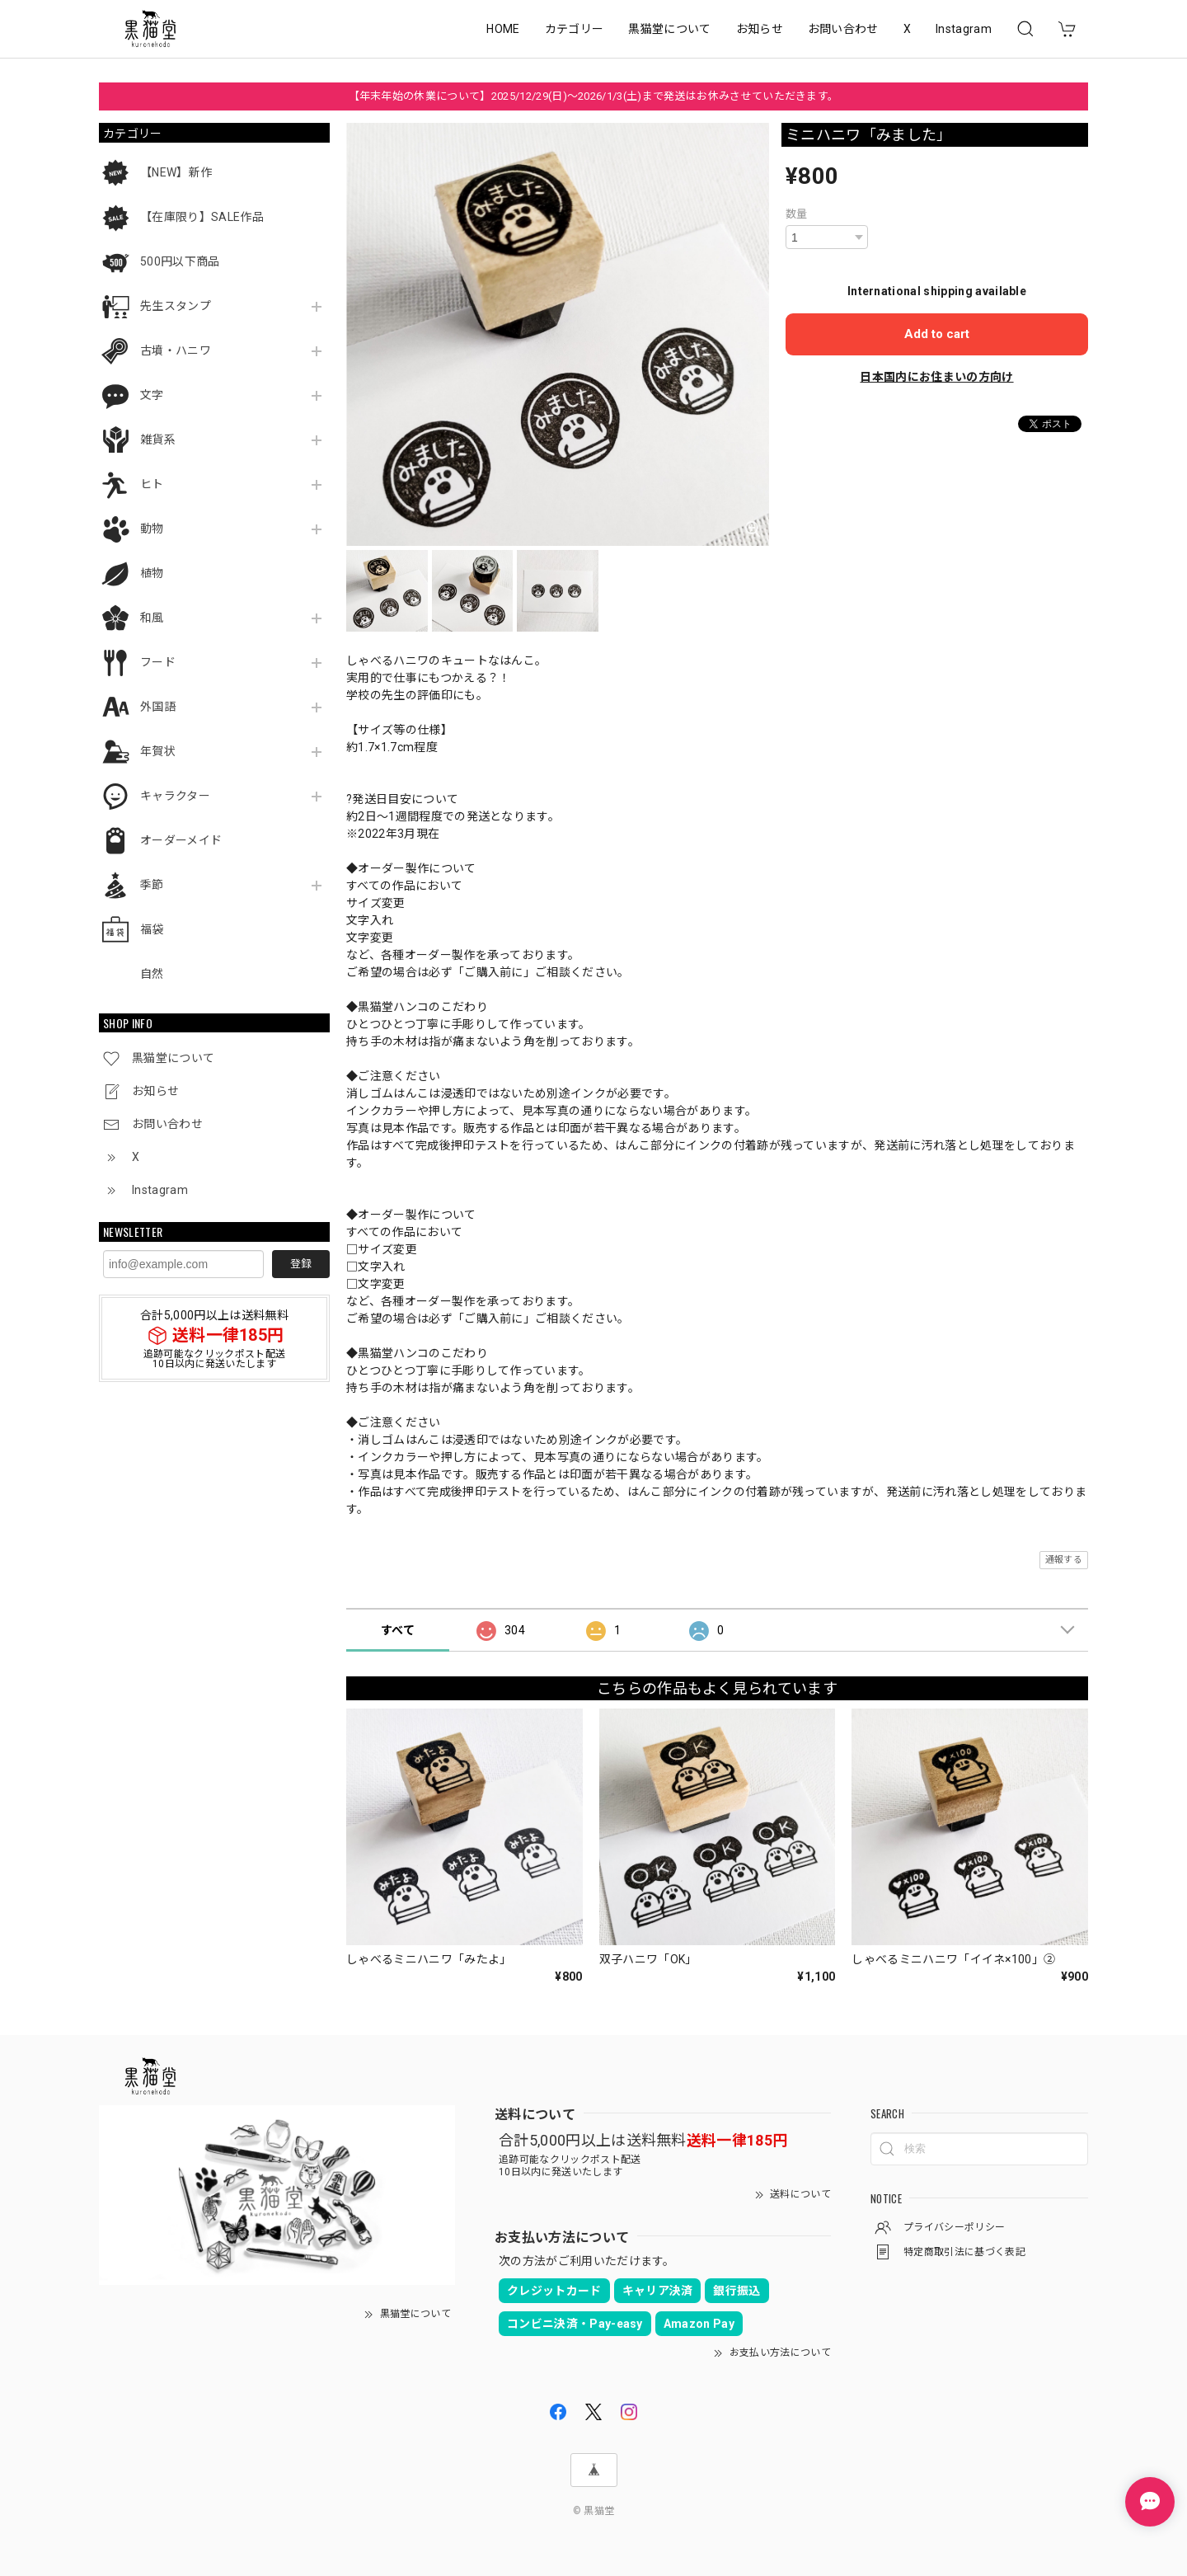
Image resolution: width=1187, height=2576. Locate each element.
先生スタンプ (175, 306)
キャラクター (175, 795)
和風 (152, 617)
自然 (152, 973)
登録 (301, 1263)
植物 (152, 573)
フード (158, 662)
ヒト (152, 484)
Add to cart (936, 334)
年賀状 (158, 751)
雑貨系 (158, 439)
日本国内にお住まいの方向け (936, 376)
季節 (152, 884)
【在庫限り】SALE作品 (202, 216)
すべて (398, 1630)
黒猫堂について (669, 28)
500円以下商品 (180, 261)
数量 (797, 214)
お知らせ (759, 28)
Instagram (964, 28)
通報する (1063, 1559)
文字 (152, 395)
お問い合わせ (843, 28)
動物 (152, 528)
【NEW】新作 (176, 172)
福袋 (152, 929)
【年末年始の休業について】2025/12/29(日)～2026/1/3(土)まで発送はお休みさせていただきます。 (594, 96)
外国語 (158, 706)
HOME (502, 28)
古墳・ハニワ (175, 350)
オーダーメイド (181, 840)
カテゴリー (574, 28)
